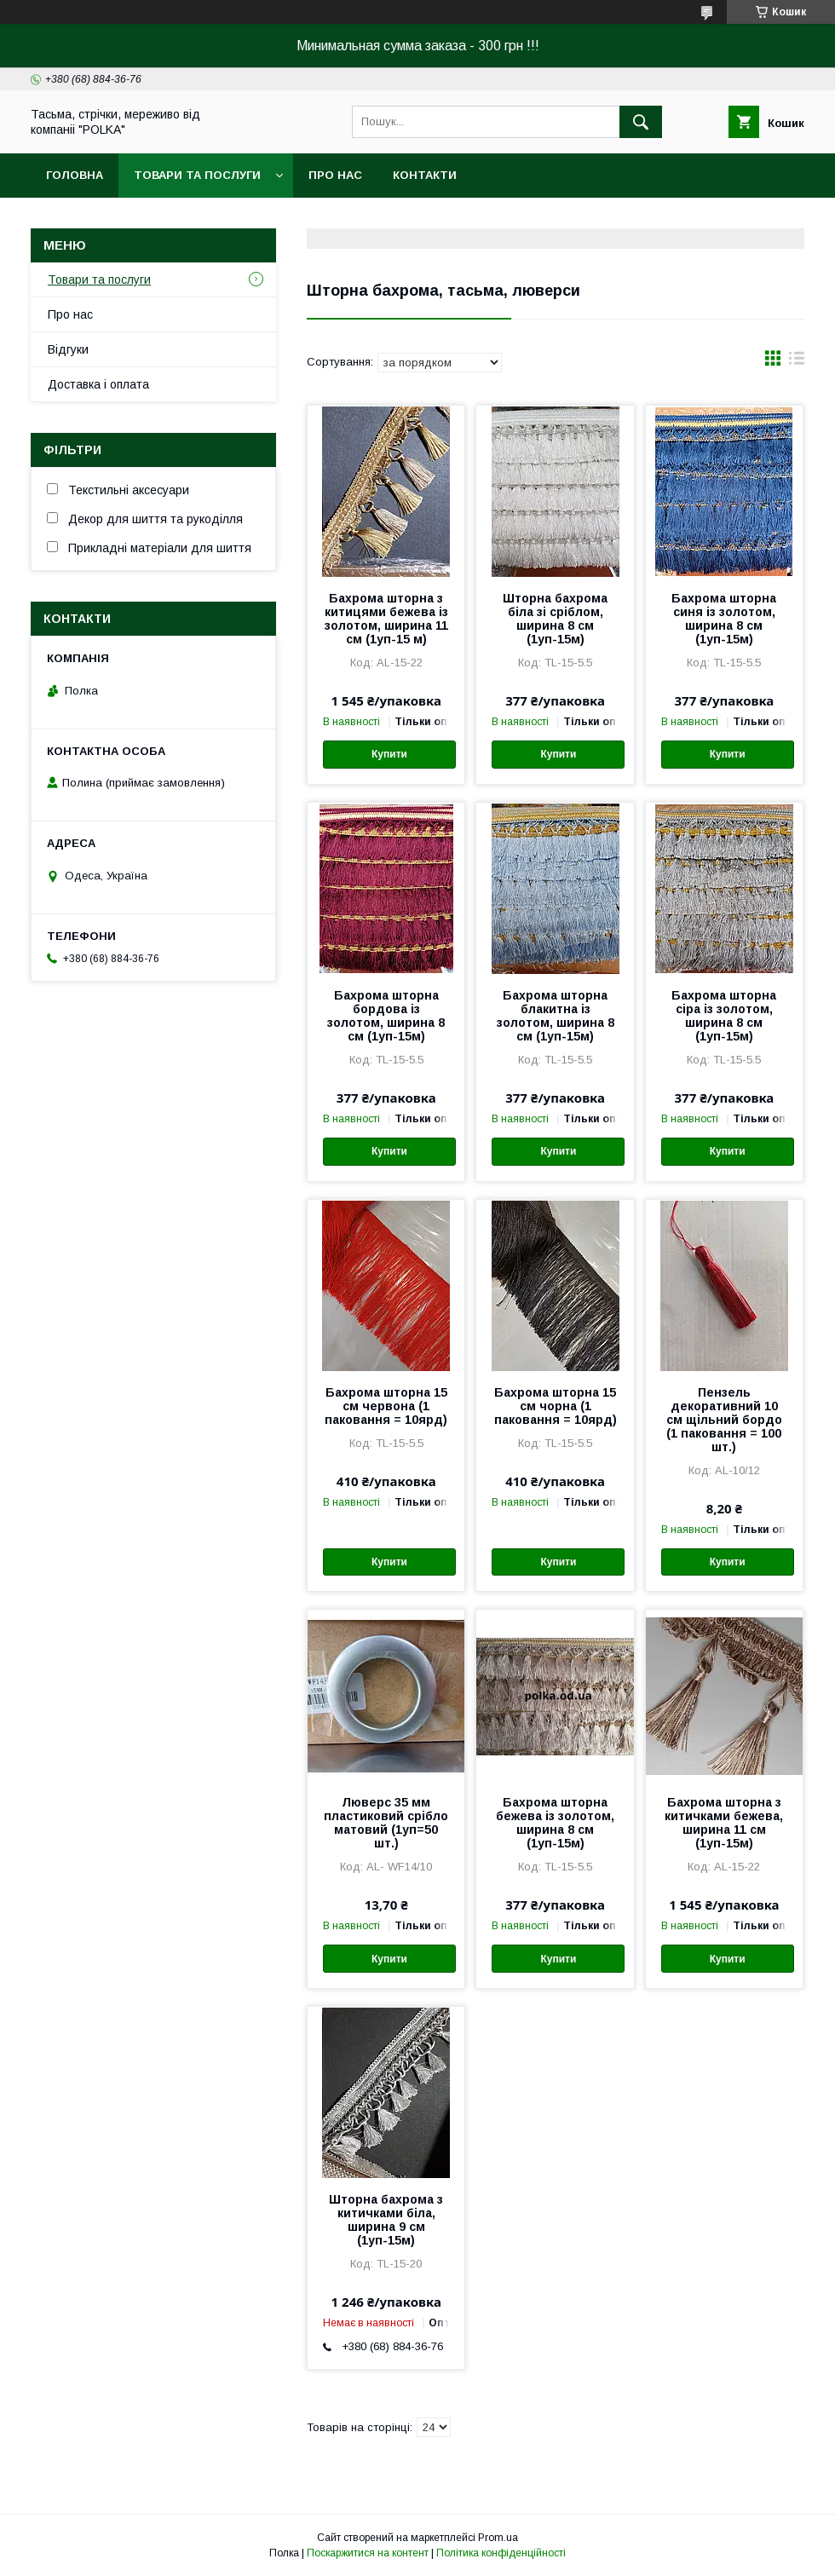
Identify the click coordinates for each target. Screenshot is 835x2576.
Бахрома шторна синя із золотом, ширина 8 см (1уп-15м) (723, 618)
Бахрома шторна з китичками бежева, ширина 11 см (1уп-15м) (724, 1822)
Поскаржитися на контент (368, 2553)
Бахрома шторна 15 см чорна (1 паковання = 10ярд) (555, 1406)
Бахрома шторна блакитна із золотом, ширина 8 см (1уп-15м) (555, 1015)
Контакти (425, 175)
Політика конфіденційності (501, 2553)
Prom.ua (498, 2538)
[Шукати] (640, 122)
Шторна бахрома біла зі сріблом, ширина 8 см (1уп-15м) (555, 618)
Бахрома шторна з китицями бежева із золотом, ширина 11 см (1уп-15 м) (386, 618)
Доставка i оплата (98, 384)
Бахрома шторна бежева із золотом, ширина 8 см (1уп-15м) (555, 1822)
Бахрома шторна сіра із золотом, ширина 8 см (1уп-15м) (723, 1015)
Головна (74, 175)
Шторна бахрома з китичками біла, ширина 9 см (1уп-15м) (386, 2220)
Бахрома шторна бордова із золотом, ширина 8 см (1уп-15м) (386, 1015)
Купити (389, 754)
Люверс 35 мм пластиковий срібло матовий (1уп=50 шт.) (386, 1822)
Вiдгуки (68, 349)
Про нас (335, 175)
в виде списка (796, 362)
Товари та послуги (197, 175)
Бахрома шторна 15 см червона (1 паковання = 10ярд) (386, 1406)
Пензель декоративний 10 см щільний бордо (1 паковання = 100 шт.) (724, 1420)
